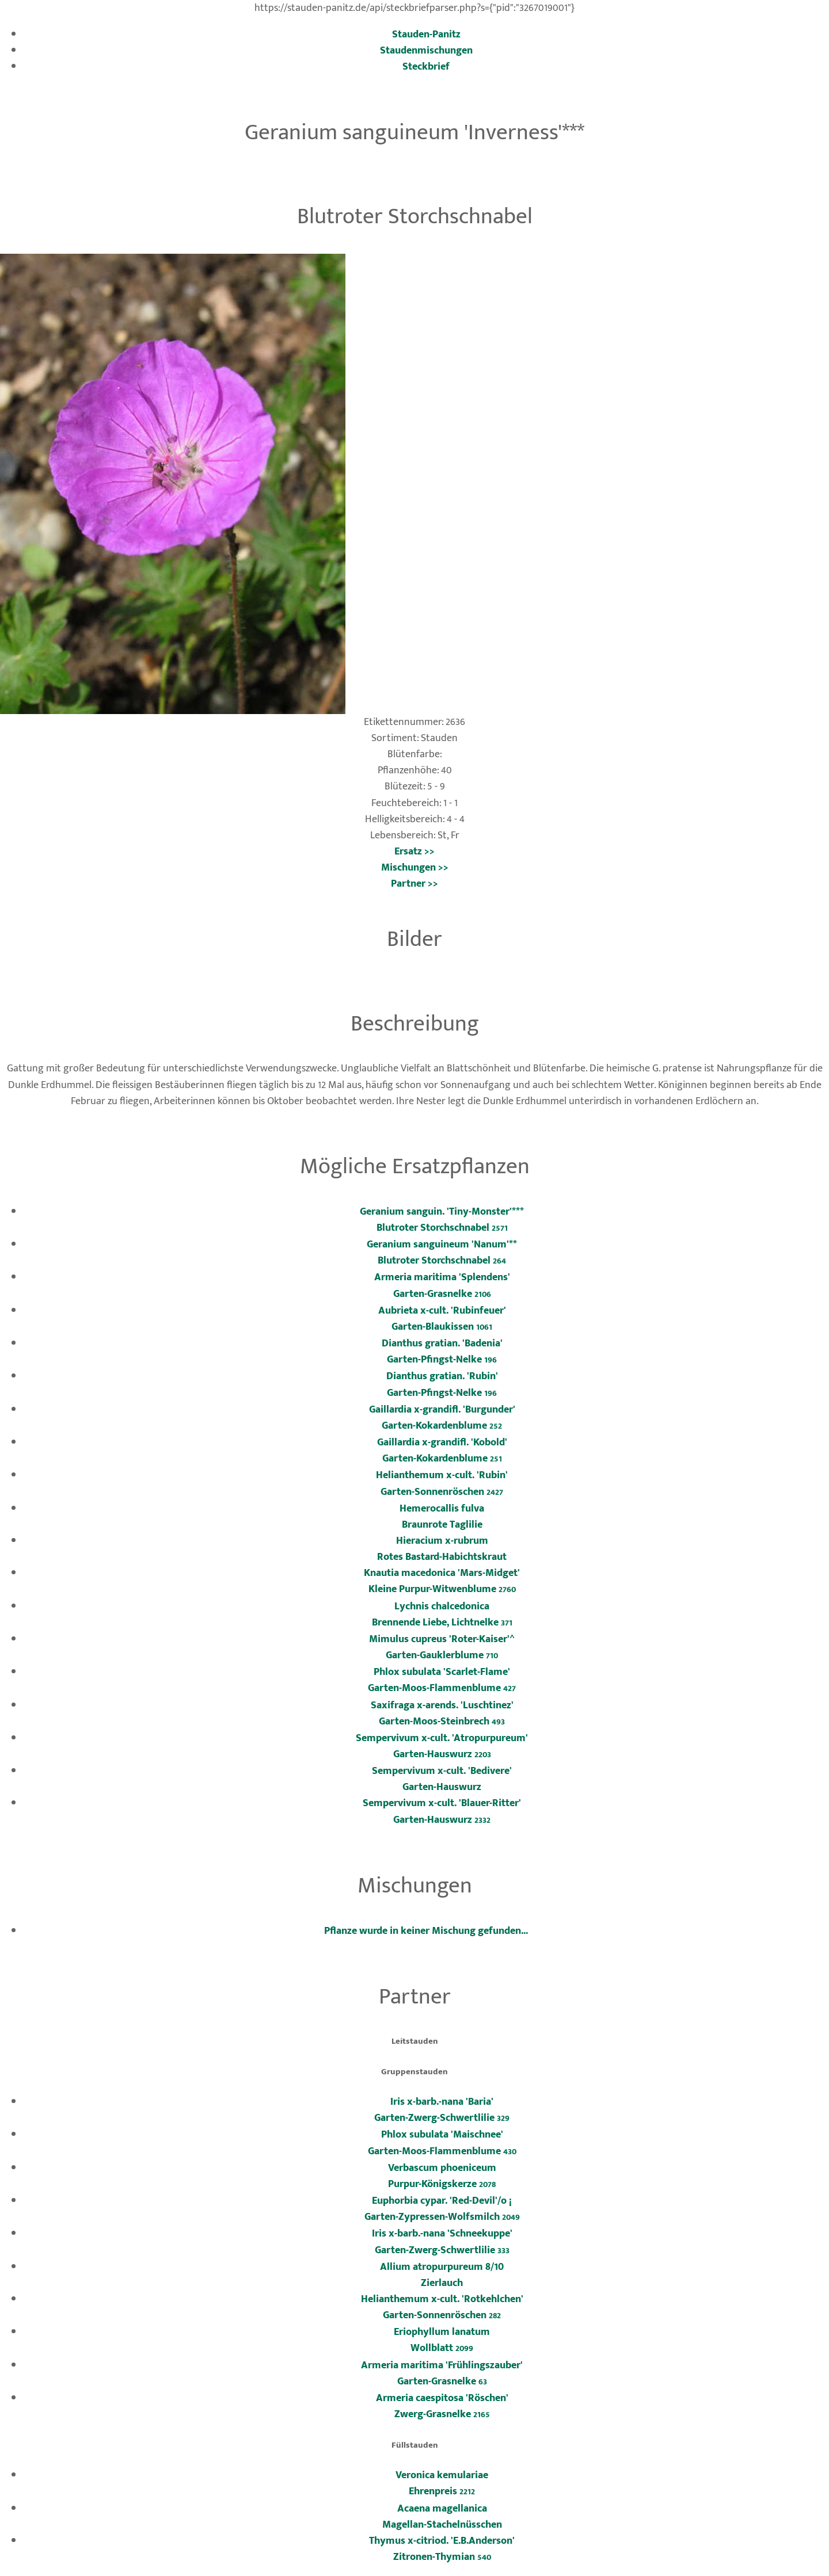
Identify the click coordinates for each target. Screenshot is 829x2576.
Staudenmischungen (426, 50)
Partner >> (414, 883)
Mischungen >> (414, 867)
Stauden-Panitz (426, 34)
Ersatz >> (414, 851)
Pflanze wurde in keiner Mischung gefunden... (426, 1930)
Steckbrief (426, 66)
